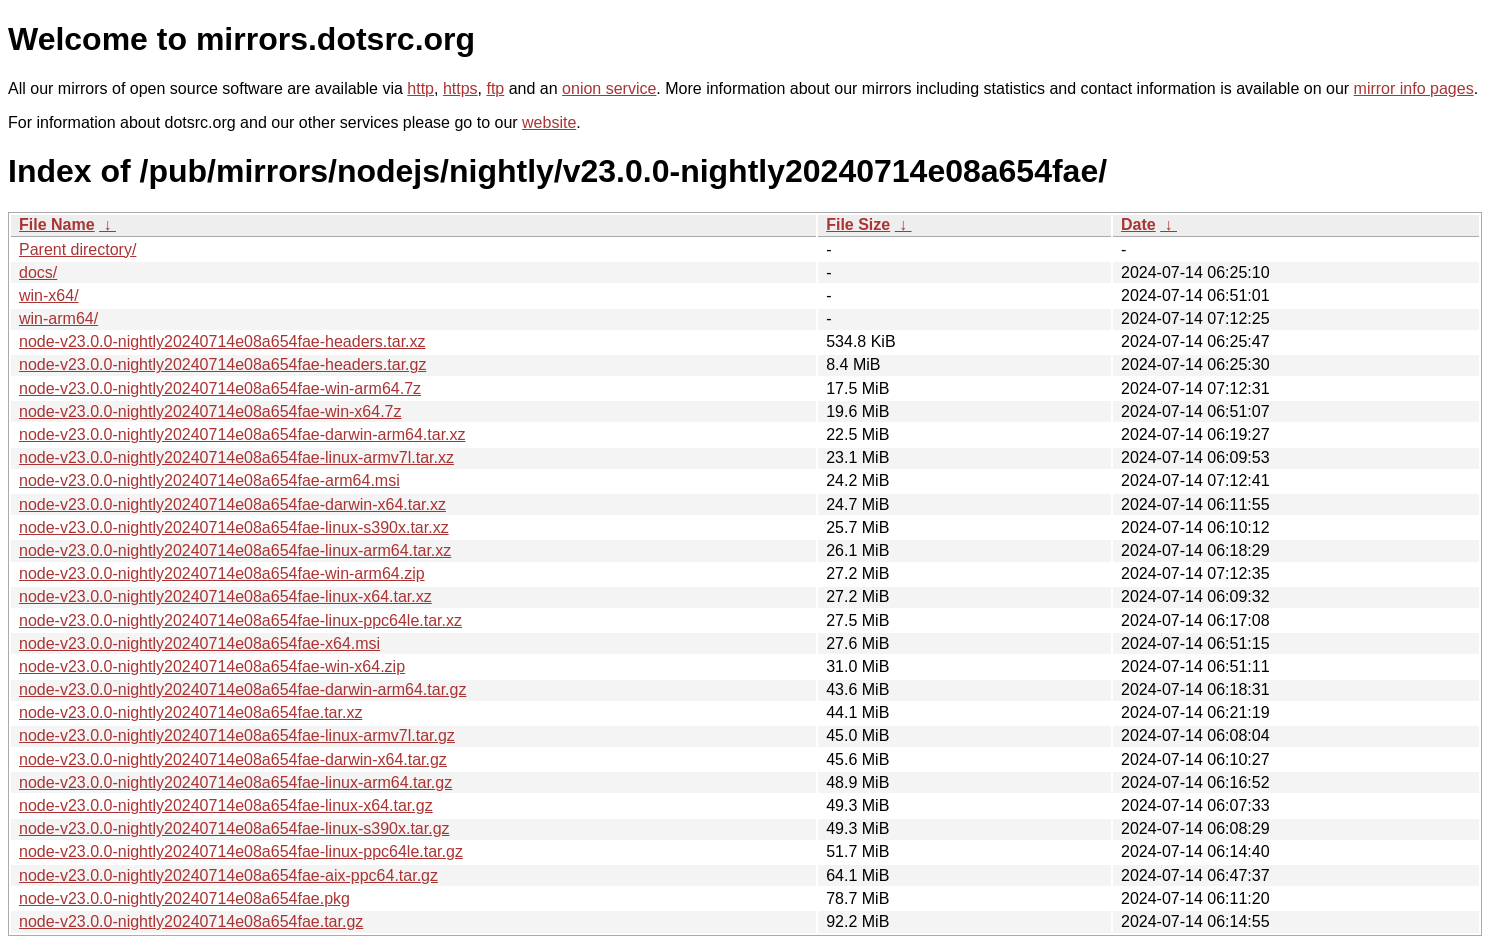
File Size (858, 224)
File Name (57, 224)
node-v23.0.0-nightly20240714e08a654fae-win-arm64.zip (222, 573)
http (420, 88)
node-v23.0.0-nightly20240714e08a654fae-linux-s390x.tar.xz (234, 527)
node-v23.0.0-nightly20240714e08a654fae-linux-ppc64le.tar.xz (240, 620)
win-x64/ (49, 295)
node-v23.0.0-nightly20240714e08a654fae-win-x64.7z (210, 411)
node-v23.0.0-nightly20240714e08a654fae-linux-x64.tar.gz (226, 805)
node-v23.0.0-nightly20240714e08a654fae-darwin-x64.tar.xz (232, 504)
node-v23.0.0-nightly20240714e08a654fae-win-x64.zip (212, 666)
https (460, 88)
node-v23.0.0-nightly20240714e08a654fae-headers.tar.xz (222, 341)
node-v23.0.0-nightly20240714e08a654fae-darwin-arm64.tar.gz (242, 689)
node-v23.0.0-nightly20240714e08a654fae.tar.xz (190, 712)
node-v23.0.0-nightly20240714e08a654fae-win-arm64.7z (220, 388)
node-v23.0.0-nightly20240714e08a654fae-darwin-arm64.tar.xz (242, 434)
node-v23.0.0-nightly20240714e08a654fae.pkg (184, 898)
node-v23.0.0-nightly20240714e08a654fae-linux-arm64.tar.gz (235, 782)
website (549, 122)
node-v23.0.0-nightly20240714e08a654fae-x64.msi (199, 643)
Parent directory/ (77, 249)
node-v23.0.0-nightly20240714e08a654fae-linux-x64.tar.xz (225, 596)
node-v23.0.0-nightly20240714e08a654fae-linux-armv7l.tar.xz (236, 457)
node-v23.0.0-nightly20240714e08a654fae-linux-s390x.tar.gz (234, 828)
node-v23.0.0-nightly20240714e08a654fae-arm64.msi (209, 480)
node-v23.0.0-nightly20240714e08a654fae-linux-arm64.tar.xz (235, 550)
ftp (495, 88)
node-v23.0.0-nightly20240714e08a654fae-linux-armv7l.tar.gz (237, 735)
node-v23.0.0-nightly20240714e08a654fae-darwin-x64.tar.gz (233, 759)
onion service (609, 88)
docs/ (38, 272)
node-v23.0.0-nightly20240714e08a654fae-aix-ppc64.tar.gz (228, 875)
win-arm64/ (58, 318)
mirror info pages (1414, 88)
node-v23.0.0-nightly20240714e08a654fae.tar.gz (191, 921)
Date (1138, 224)
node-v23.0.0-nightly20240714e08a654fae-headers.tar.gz (222, 364)
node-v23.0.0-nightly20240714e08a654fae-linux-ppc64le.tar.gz (241, 851)
